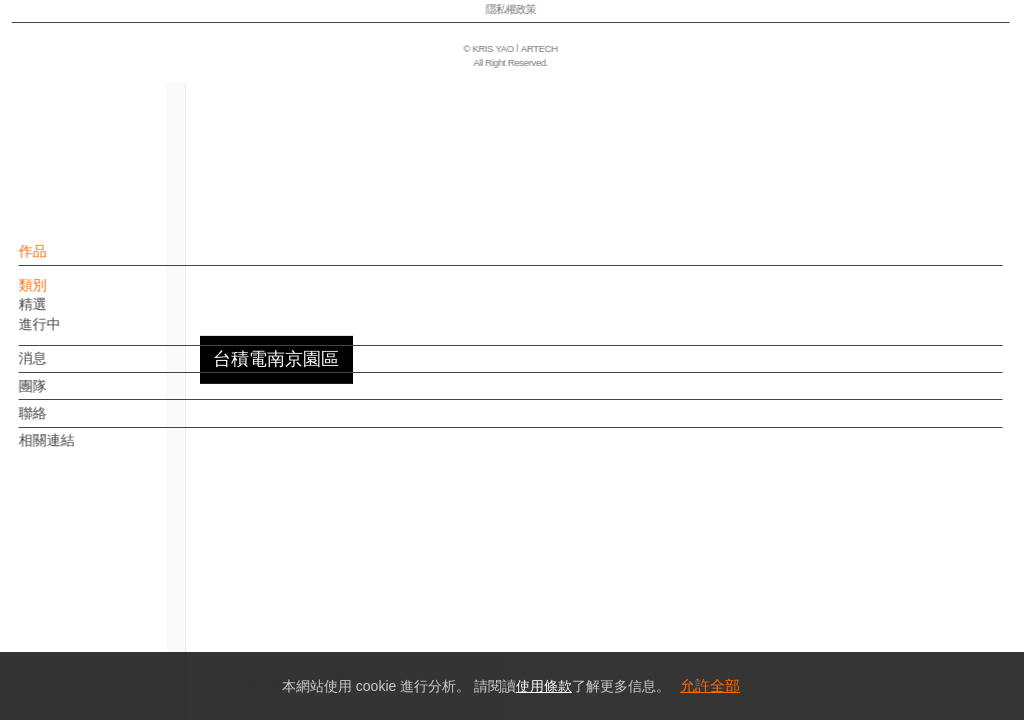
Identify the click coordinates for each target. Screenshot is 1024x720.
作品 (67, 261)
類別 (67, 295)
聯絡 (67, 423)
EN (136, 588)
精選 (67, 314)
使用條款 (544, 686)
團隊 (67, 396)
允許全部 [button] (710, 685)
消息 (67, 368)
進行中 (74, 334)
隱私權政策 (103, 646)
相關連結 (81, 450)
